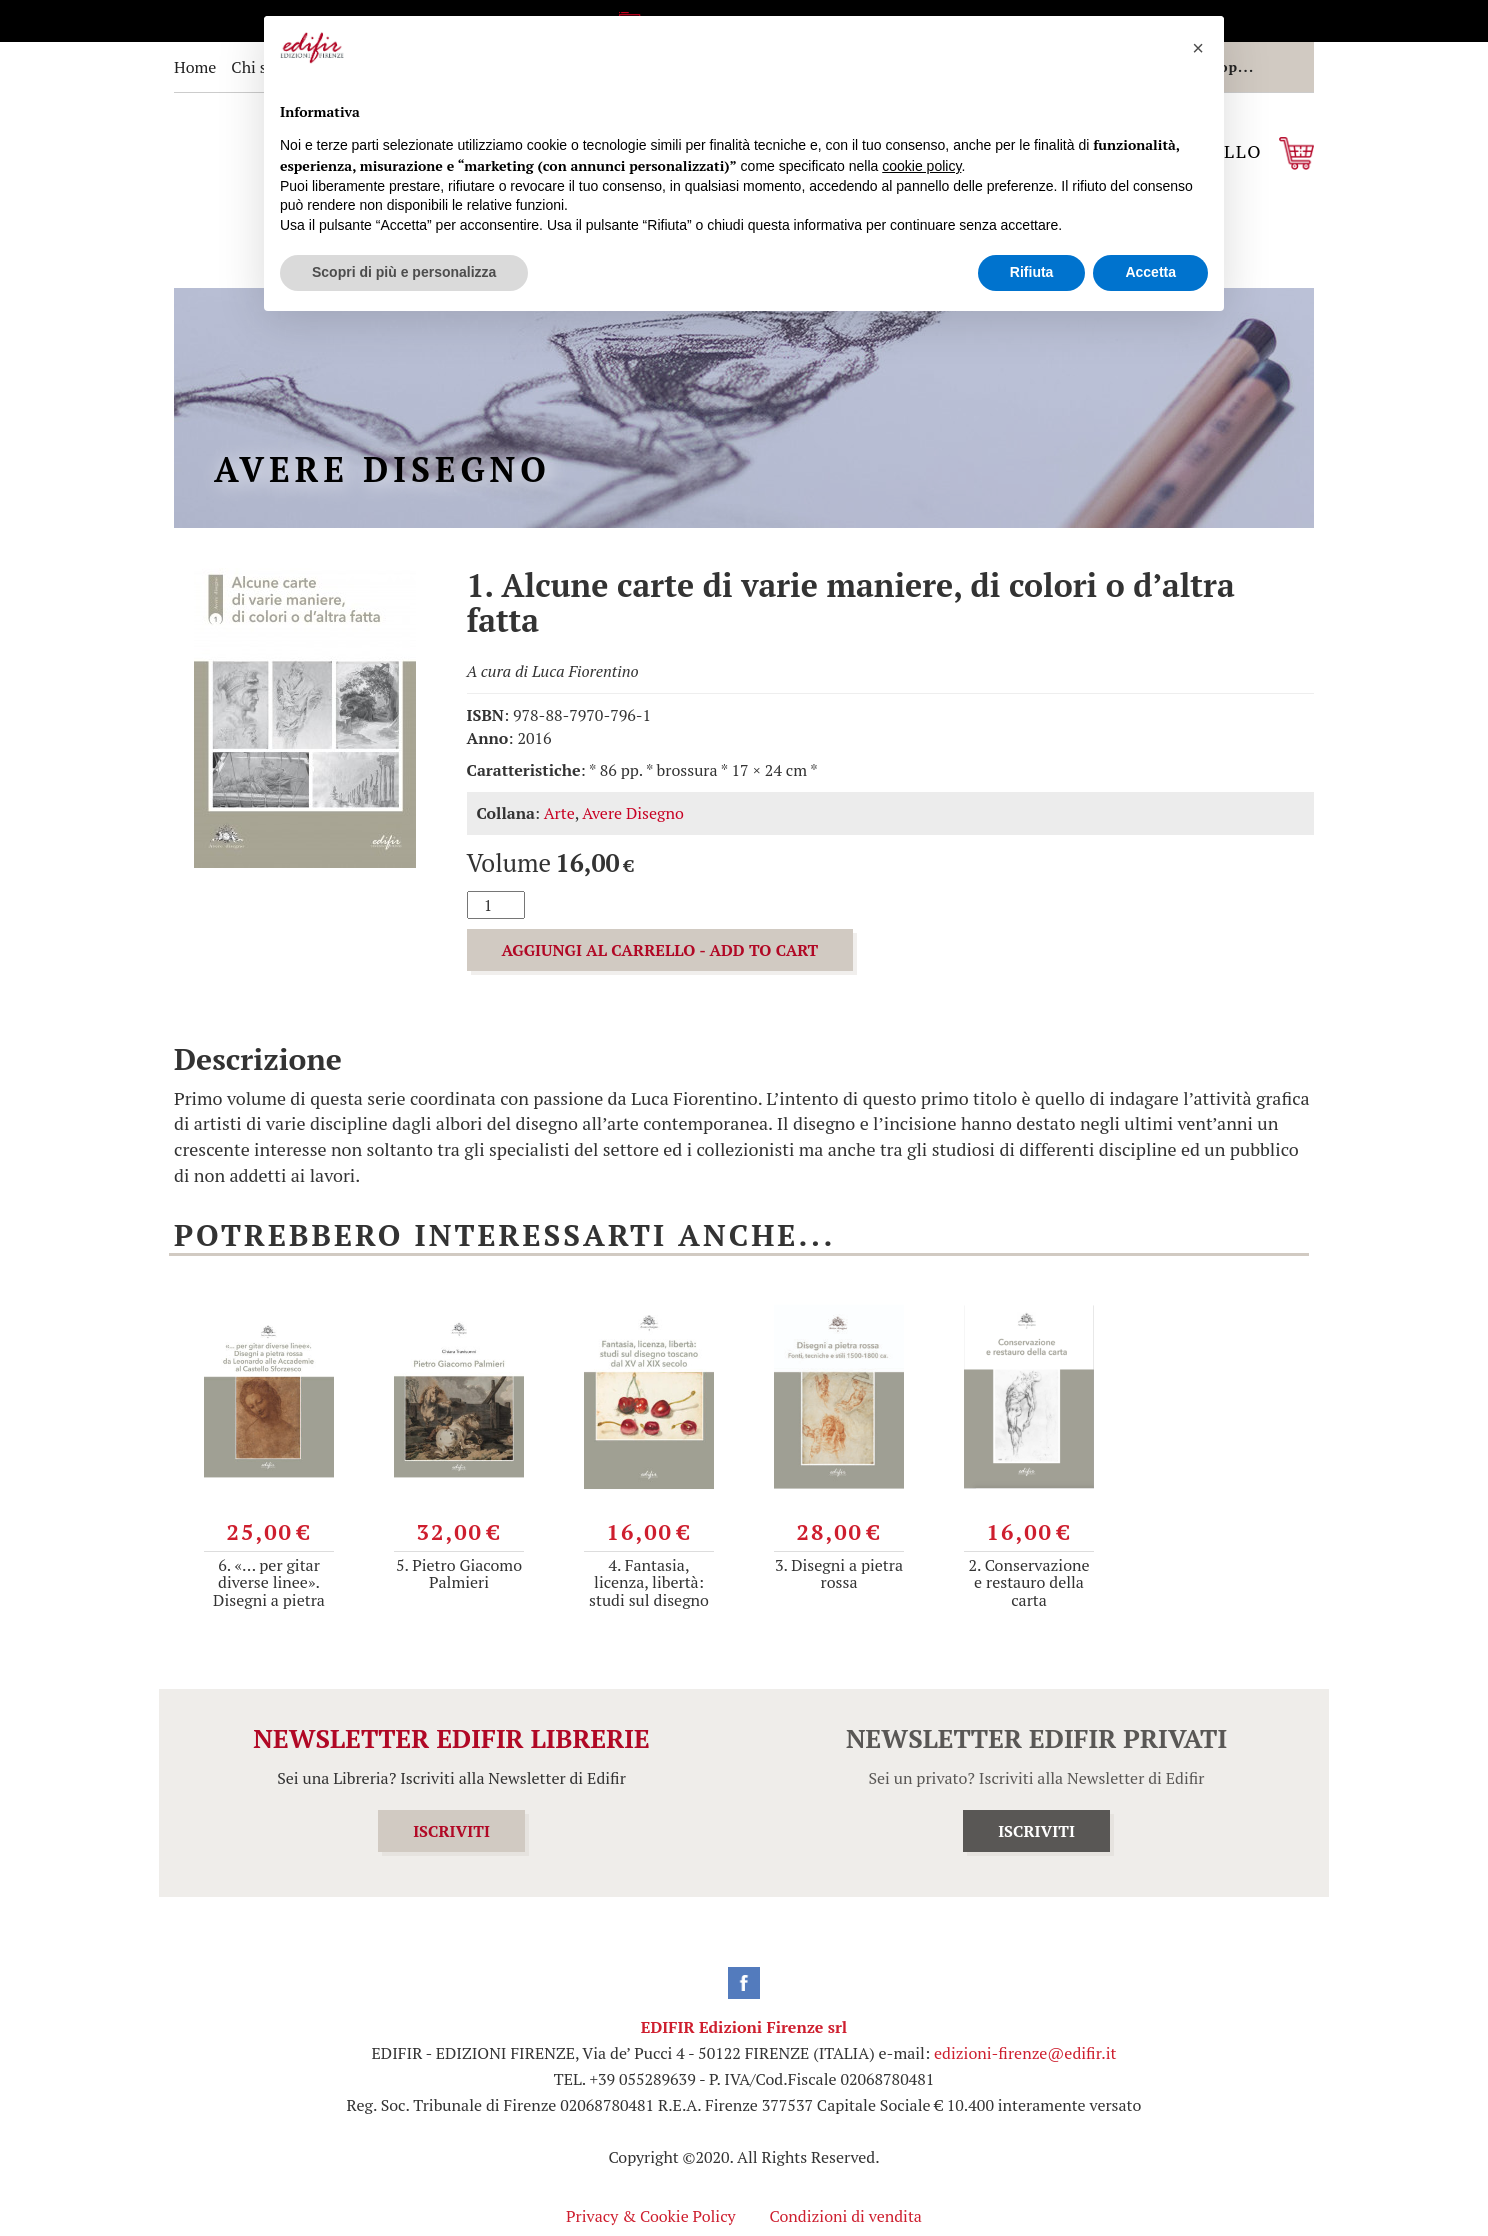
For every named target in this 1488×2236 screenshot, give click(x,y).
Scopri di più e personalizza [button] (404, 272)
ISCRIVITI (451, 1831)
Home (195, 67)
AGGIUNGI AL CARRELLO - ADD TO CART (660, 950)
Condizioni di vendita (846, 2216)
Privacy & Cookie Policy (651, 2216)
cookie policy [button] (921, 166)
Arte (559, 813)
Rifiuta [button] (1032, 272)
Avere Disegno (633, 813)
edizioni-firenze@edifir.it (1025, 2053)
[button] (1198, 48)
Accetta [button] (1150, 272)
